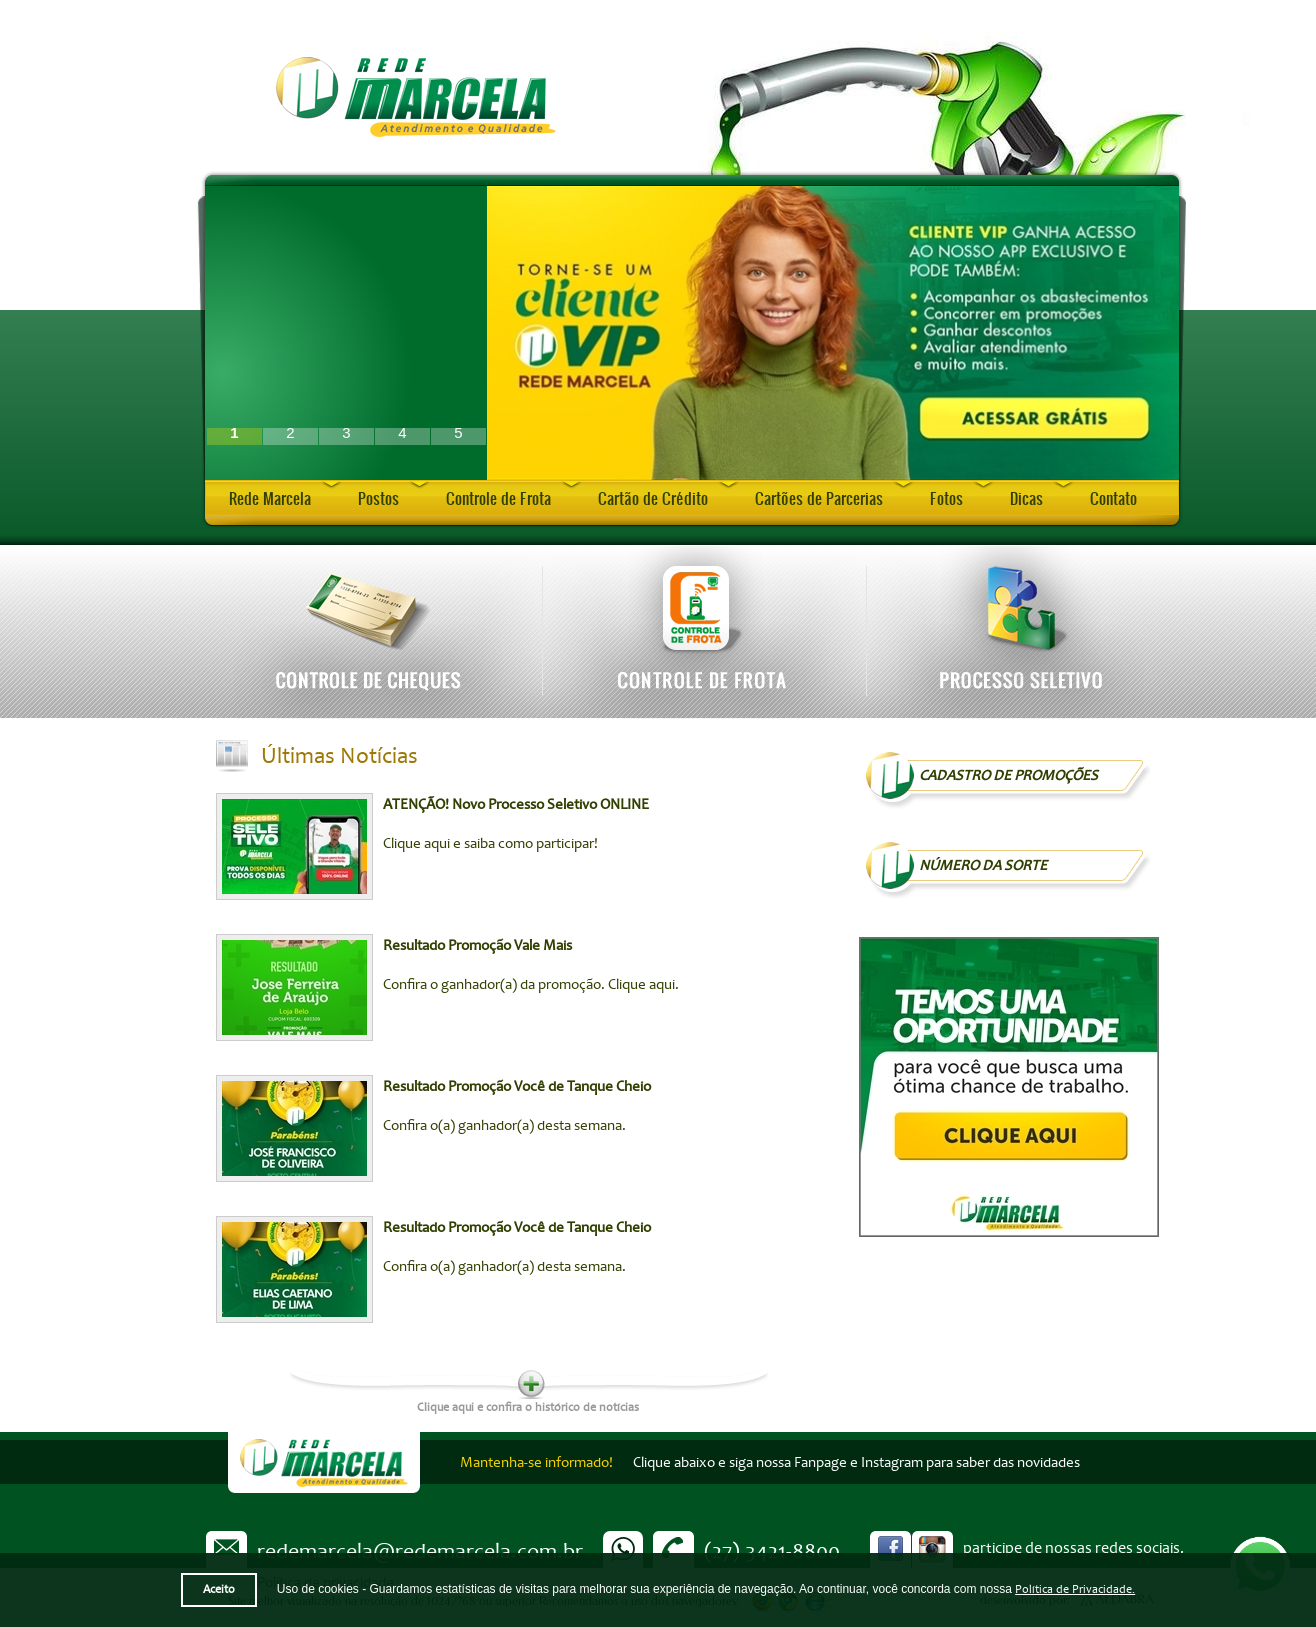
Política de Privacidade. (1075, 1589)
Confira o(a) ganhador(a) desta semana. (504, 1125)
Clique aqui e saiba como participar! (490, 843)
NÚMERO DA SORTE (983, 865)
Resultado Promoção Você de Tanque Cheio (517, 1086)
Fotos (946, 498)
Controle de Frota (498, 498)
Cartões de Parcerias (819, 498)
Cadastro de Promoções (1008, 775)
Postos (378, 498)
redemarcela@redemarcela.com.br (420, 1551)
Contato (1113, 498)
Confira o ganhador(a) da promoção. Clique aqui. (531, 984)
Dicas (1026, 498)
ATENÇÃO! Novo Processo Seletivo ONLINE (516, 804)
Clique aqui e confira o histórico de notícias (528, 1406)
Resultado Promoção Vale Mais (477, 945)
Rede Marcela (270, 498)
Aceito (219, 1589)
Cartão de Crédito (653, 498)
